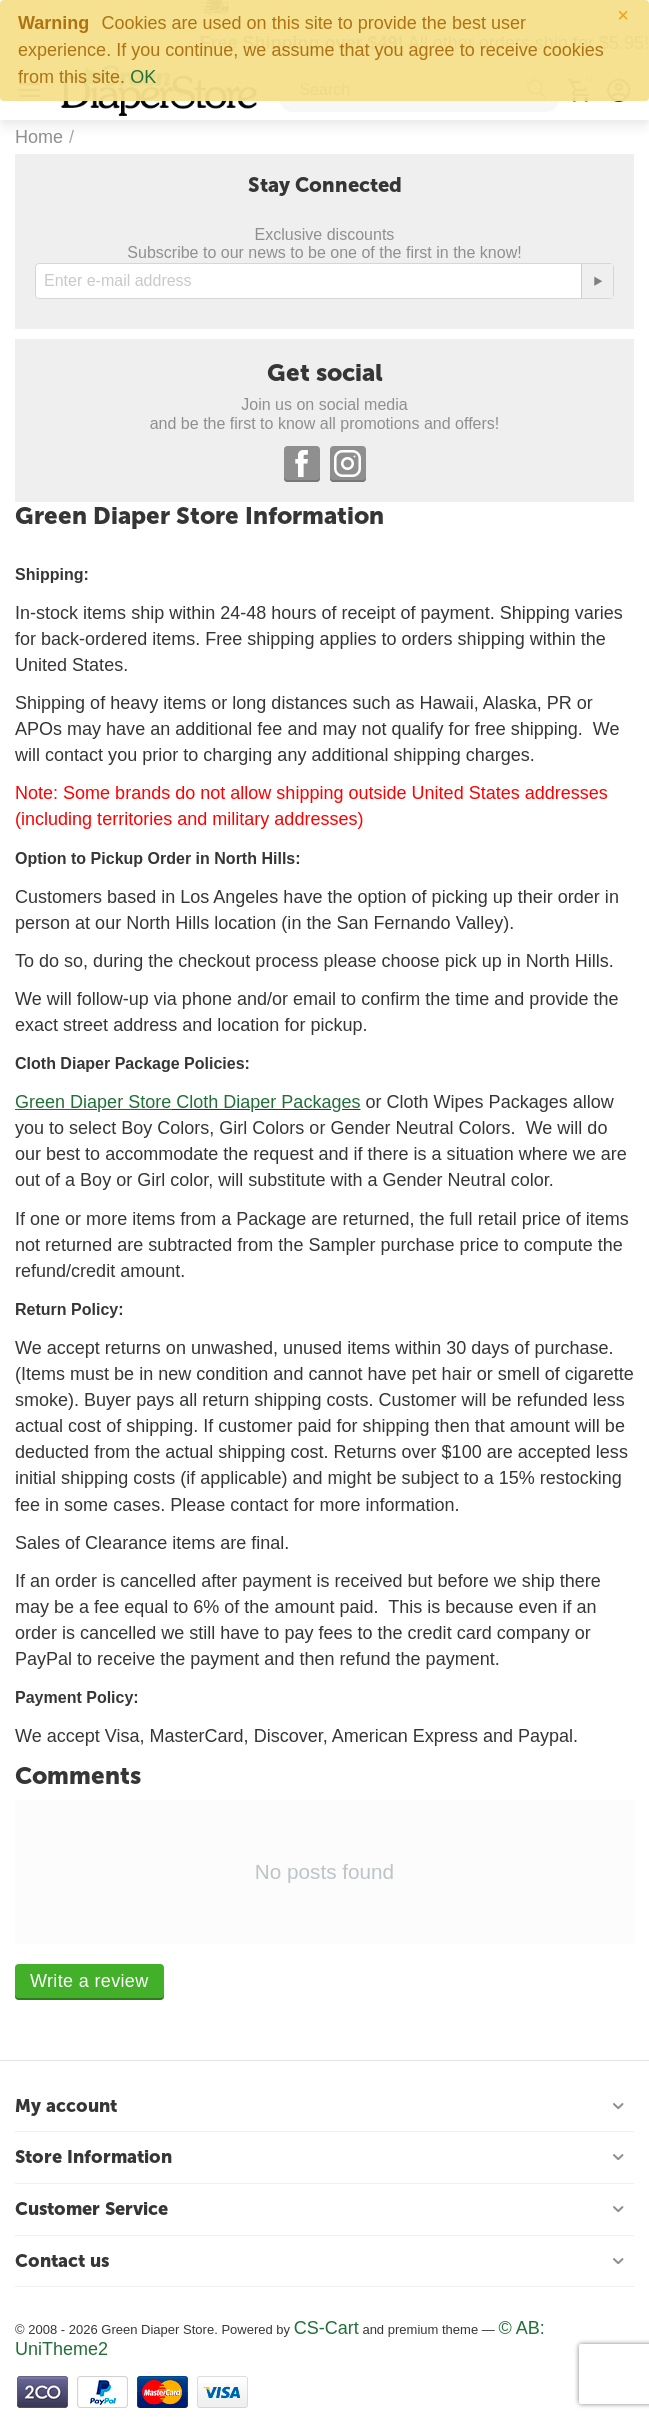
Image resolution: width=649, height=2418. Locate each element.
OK (143, 77)
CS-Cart (326, 2328)
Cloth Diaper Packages (265, 1102)
